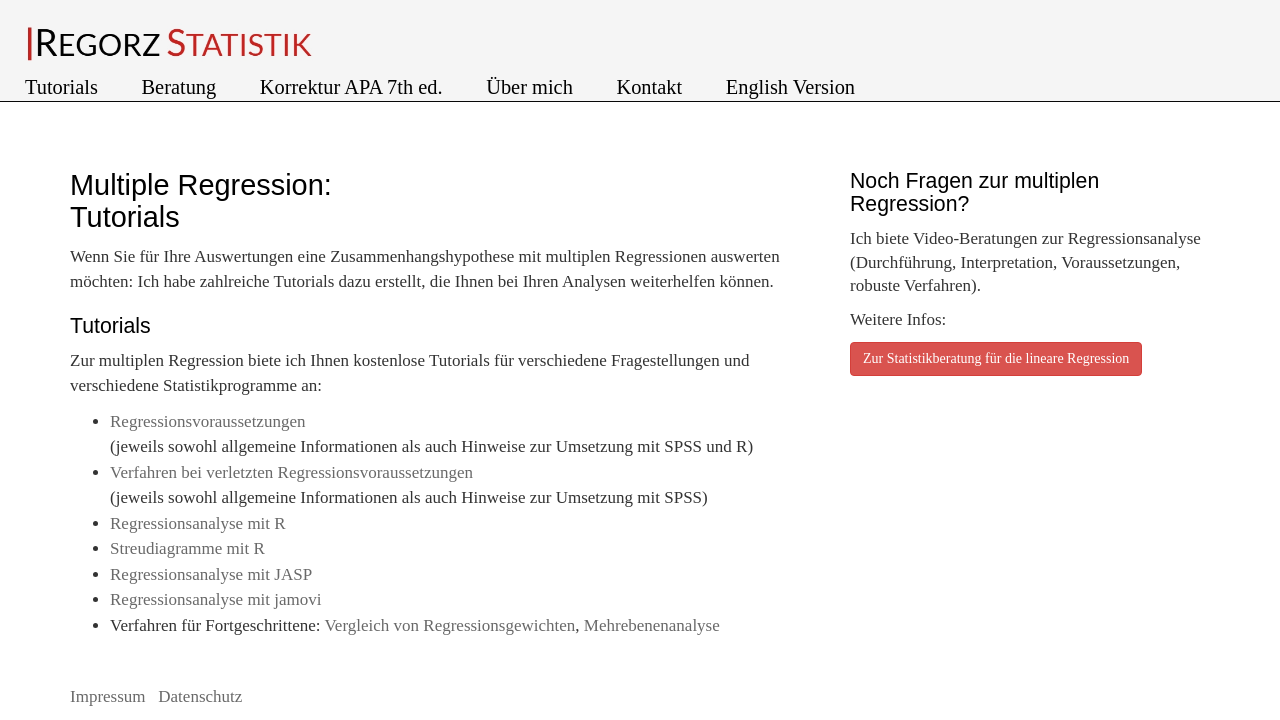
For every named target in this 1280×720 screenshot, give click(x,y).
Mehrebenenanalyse (652, 625)
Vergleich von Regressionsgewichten (449, 625)
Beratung (182, 87)
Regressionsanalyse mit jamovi (216, 599)
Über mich (532, 87)
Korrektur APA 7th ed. (354, 87)
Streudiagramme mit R (187, 548)
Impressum (110, 696)
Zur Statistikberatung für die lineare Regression (996, 358)
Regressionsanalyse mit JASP (211, 574)
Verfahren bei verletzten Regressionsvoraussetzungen (291, 472)
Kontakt (651, 87)
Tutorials (64, 87)
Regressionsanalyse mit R (198, 523)
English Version (790, 87)
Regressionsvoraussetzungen (207, 421)
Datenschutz (200, 696)
